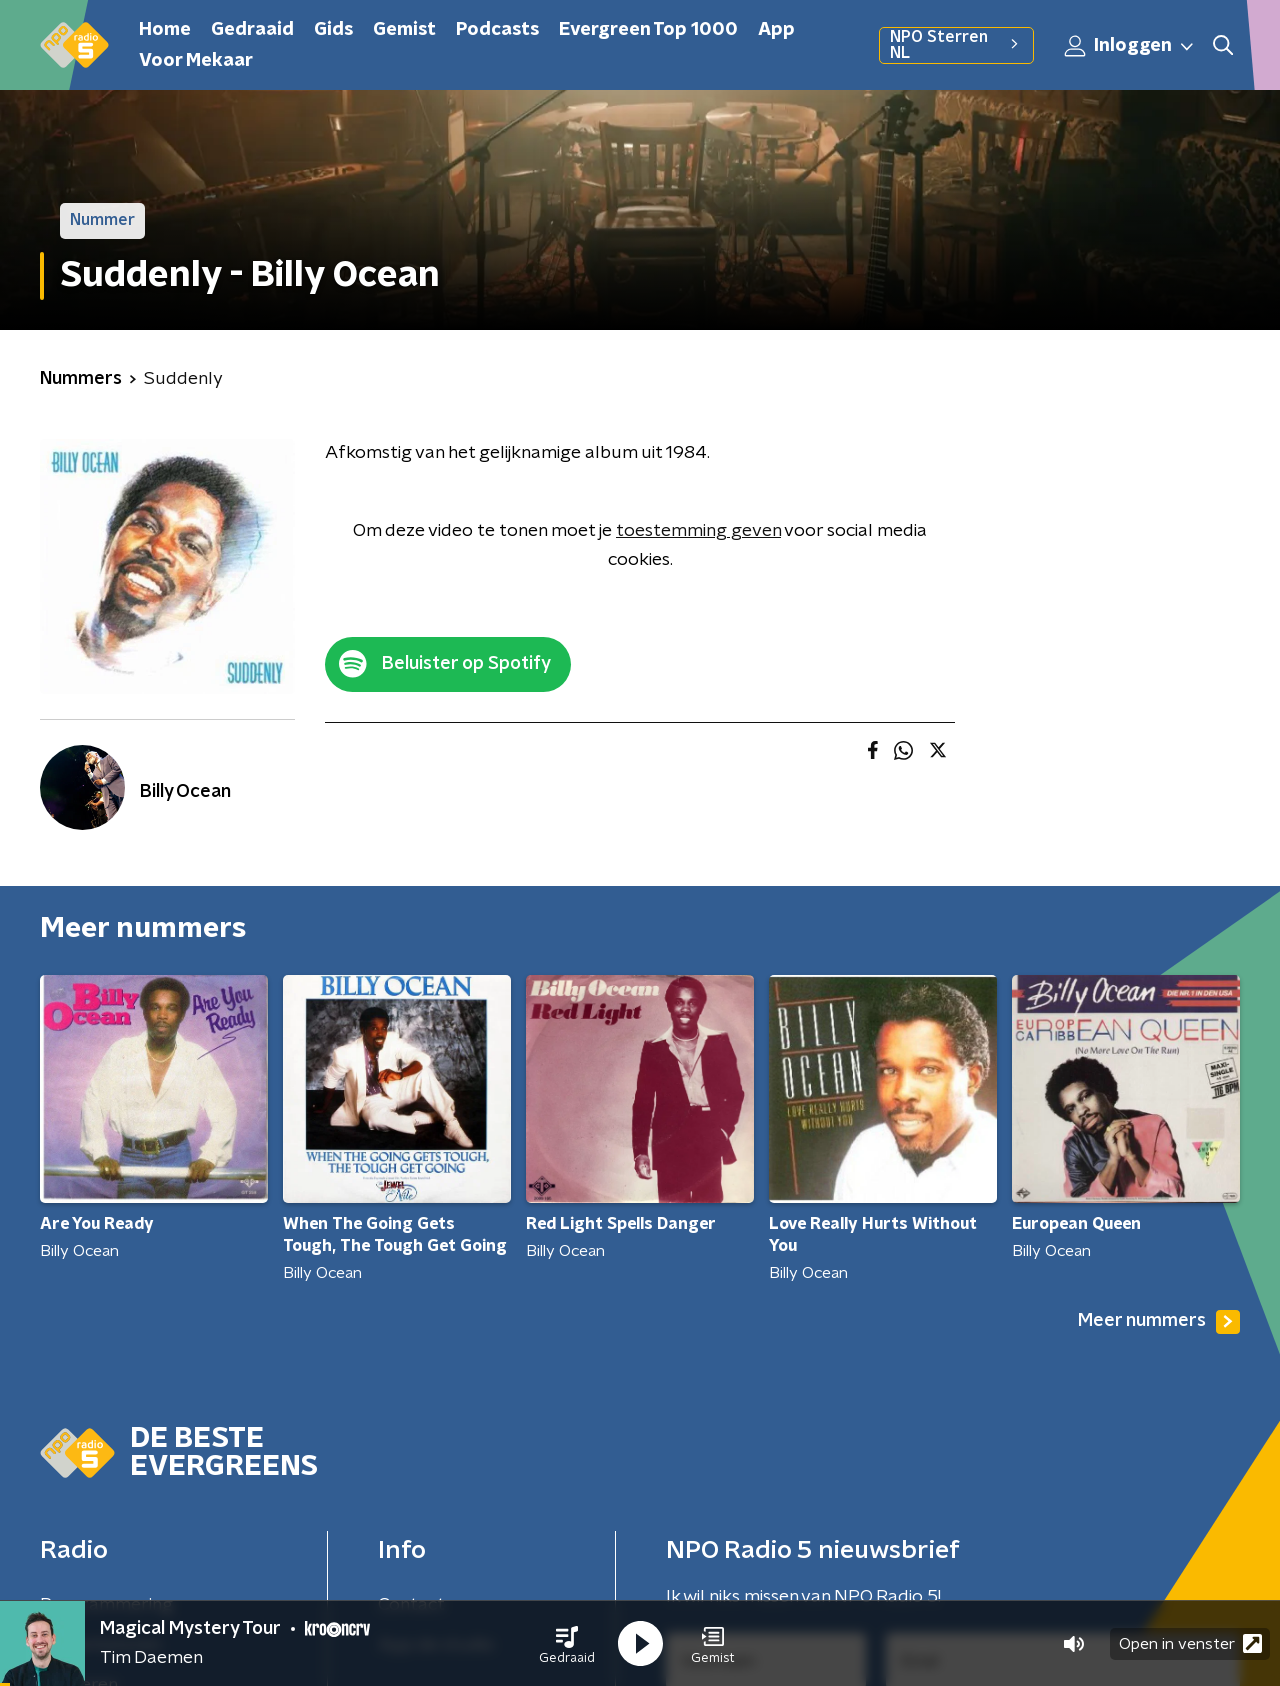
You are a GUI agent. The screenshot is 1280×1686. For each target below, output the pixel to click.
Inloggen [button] (1130, 46)
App (776, 30)
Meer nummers (1159, 1322)
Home (165, 30)
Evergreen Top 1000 (648, 30)
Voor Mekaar (196, 61)
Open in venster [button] (1190, 1643)
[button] (567, 1644)
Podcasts (497, 30)
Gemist (404, 30)
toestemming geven (698, 531)
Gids (333, 30)
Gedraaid (252, 30)
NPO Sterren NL (956, 45)
